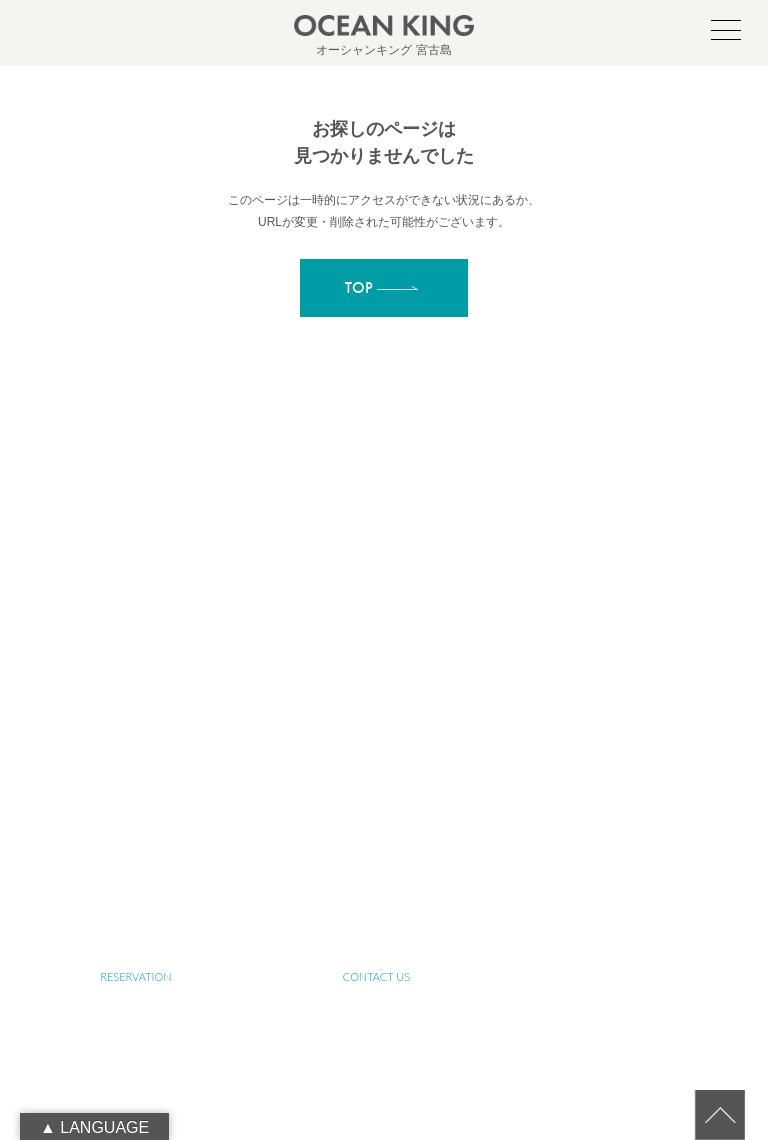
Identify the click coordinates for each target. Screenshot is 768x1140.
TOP (135, 686)
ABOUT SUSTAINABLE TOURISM (376, 744)
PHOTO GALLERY (376, 860)
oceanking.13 (416, 587)
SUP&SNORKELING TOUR (136, 802)
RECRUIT (617, 918)
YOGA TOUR (377, 802)
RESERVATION (135, 976)
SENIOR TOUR (617, 744)
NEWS (617, 860)
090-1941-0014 (407, 631)
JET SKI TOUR (136, 860)
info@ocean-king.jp (407, 609)
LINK (377, 918)
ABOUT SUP (617, 686)
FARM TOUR (616, 802)
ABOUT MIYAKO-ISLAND (376, 686)
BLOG (135, 918)
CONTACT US (376, 976)
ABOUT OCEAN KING (135, 744)
